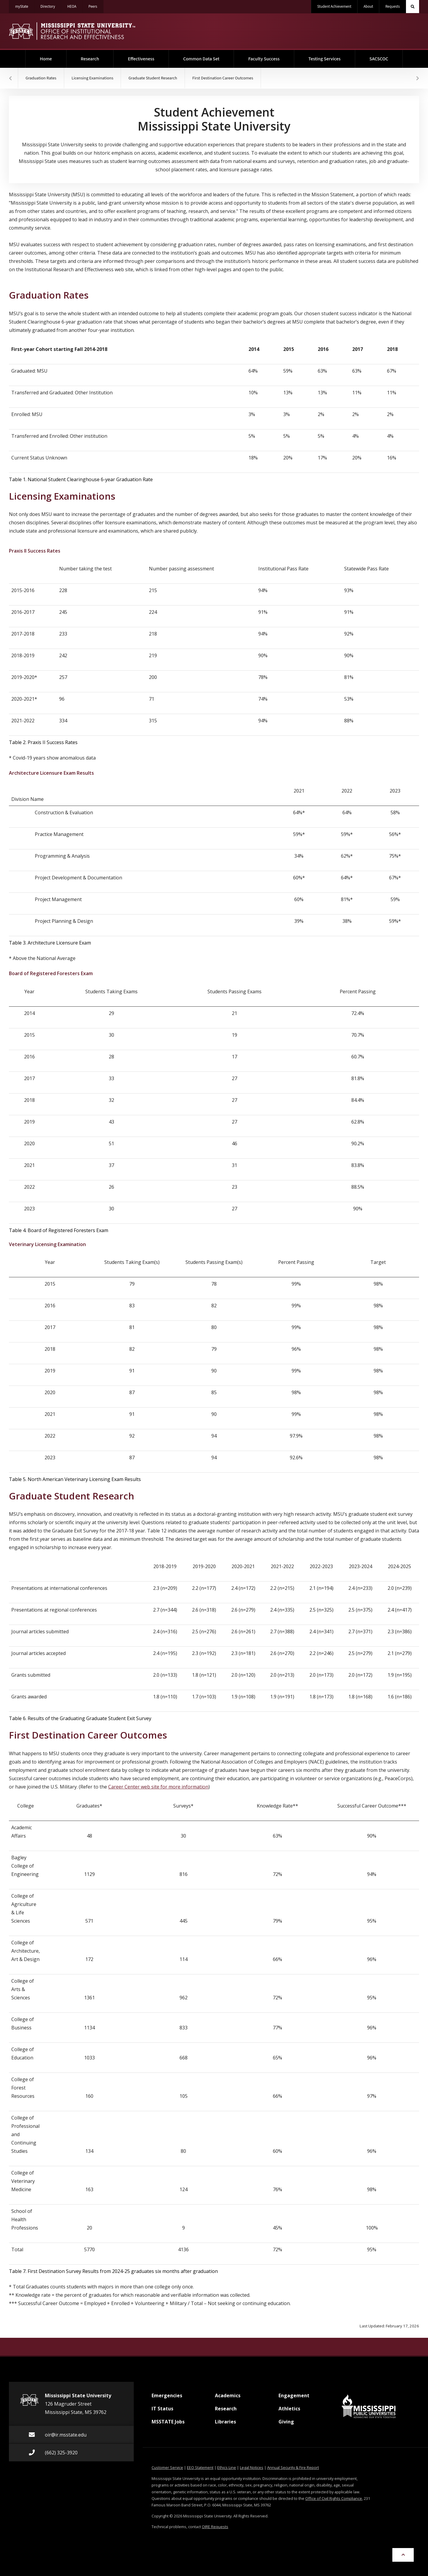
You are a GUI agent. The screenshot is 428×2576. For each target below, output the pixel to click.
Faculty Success (263, 59)
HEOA (74, 4)
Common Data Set (201, 59)
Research (90, 59)
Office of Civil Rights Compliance (333, 2498)
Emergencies (167, 2397)
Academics (227, 2397)
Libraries (225, 2424)
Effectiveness (141, 59)
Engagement (293, 2397)
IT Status (162, 2410)
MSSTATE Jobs (168, 2424)
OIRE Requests (215, 2526)
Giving (286, 2424)
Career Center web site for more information (158, 1786)
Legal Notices (251, 2467)
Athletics (289, 2410)
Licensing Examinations (93, 78)
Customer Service (167, 2467)
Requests (392, 6)
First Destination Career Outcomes (222, 78)
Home (53, 56)
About (368, 6)
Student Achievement (334, 6)
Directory (50, 4)
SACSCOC (378, 59)
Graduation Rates (41, 78)
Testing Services (325, 59)
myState (24, 4)
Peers (95, 4)
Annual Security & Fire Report (293, 2467)
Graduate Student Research (152, 78)
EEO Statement (200, 2467)
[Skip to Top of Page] (403, 2555)
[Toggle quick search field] (412, 6)
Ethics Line (226, 2467)
